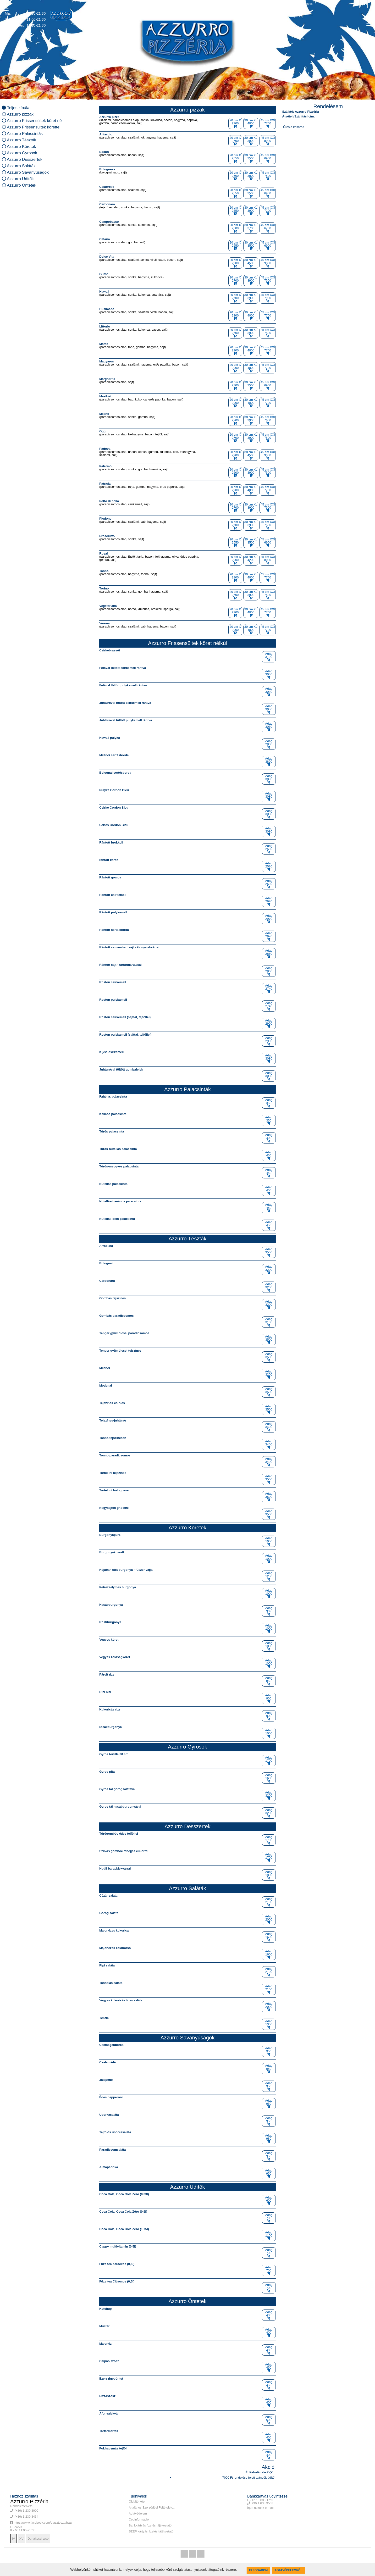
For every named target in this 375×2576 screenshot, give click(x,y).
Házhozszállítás (190, 13)
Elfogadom (258, 2570)
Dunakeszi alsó (38, 2538)
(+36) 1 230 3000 (256, 4)
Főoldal (130, 13)
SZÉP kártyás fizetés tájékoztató (151, 2531)
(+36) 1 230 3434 (284, 4)
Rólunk (165, 13)
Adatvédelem (138, 2513)
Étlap (147, 13)
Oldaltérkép (136, 2501)
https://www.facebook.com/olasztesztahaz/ (41, 2522)
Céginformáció (139, 2519)
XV (21, 2538)
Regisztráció (221, 13)
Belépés (307, 4)
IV (13, 2538)
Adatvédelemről (288, 2570)
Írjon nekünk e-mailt (260, 2507)
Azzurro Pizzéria (29, 2501)
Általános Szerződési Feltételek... (152, 2507)
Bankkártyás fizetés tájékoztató (150, 2525)
